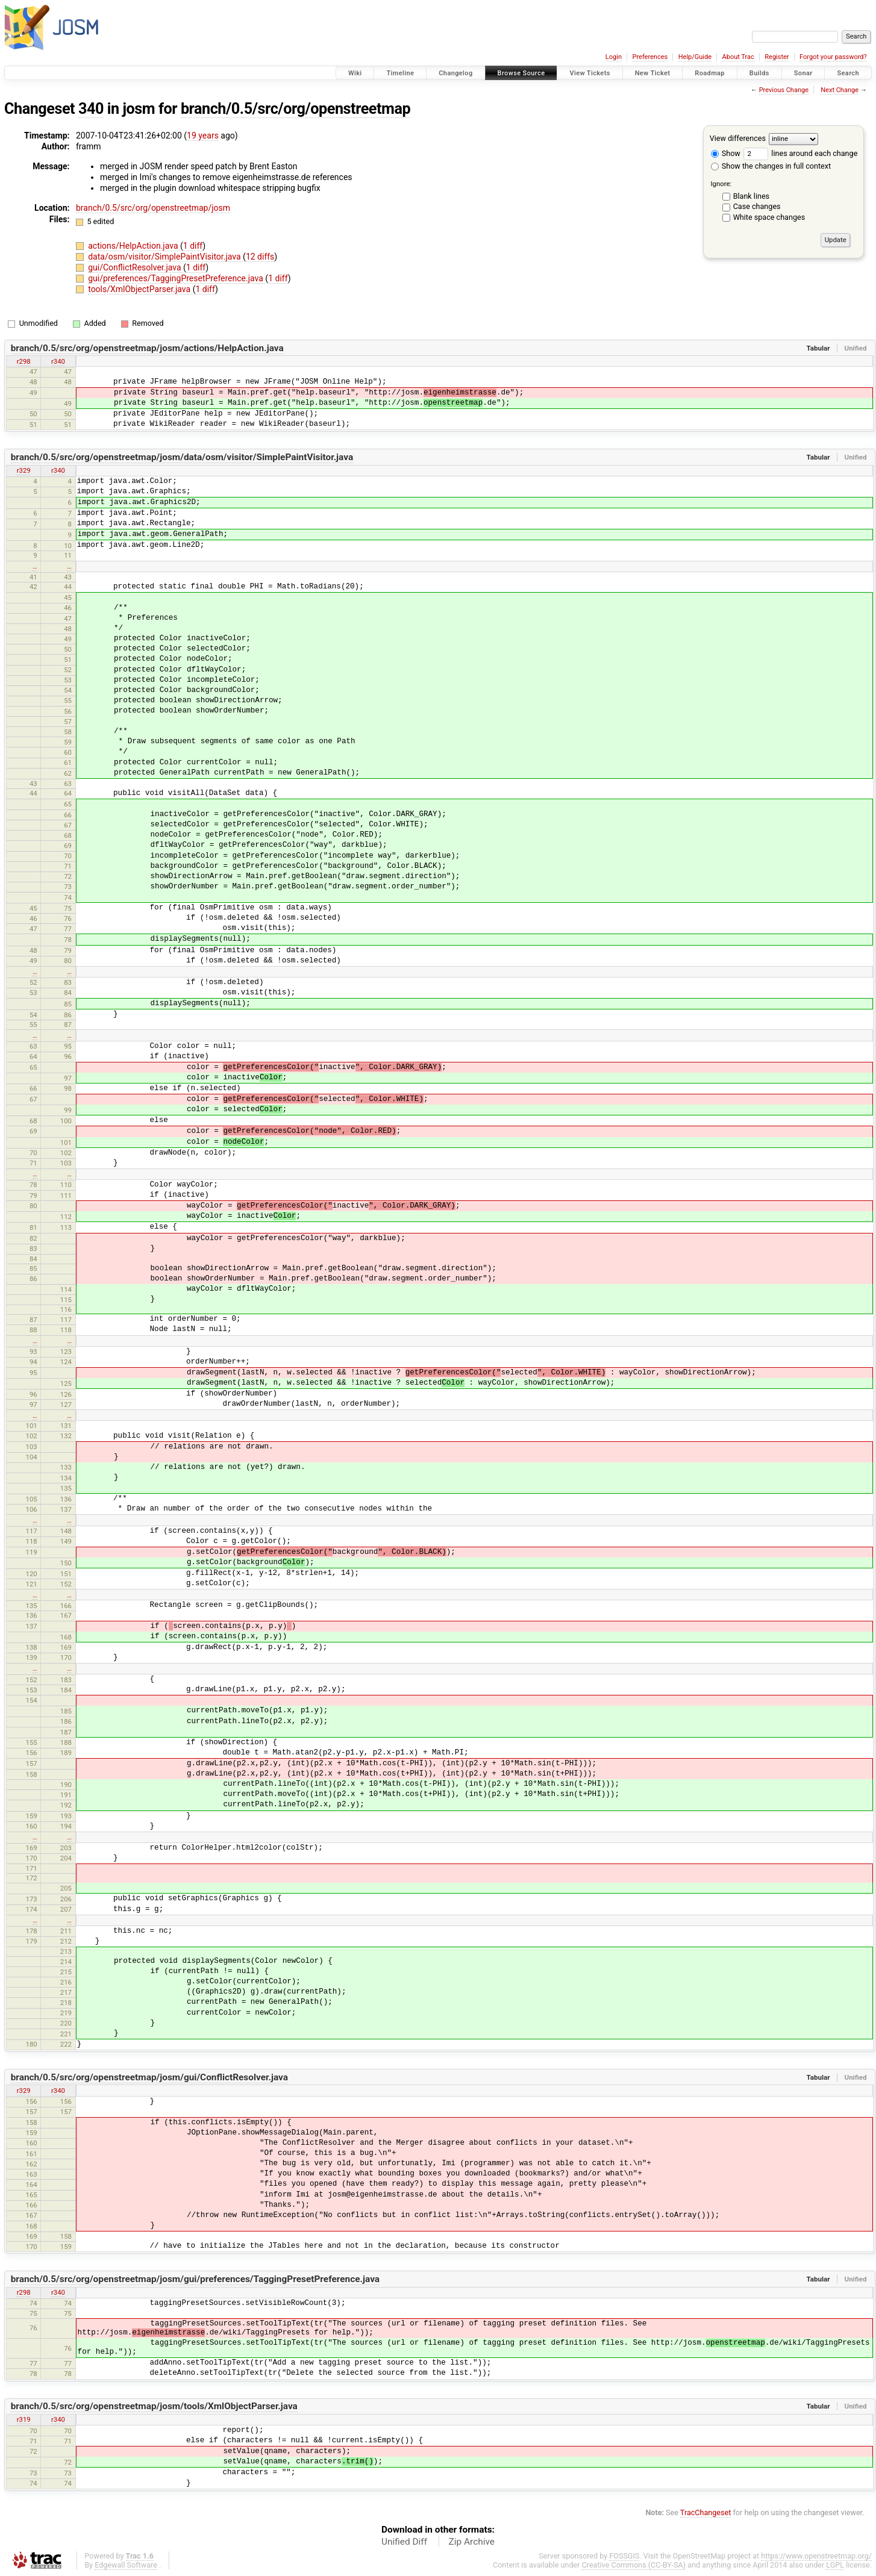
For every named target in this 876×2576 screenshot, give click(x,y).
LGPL (835, 2564)
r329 (24, 470)
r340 (58, 361)
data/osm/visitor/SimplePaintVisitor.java (165, 256)
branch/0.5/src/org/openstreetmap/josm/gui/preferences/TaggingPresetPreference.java (195, 2279)
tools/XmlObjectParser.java (140, 289)
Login (613, 57)
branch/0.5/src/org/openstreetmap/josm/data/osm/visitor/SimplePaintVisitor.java (182, 457)
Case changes (757, 206)
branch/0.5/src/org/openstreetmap (295, 108)
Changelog (455, 73)
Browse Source (521, 73)
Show (725, 153)
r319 (24, 2419)
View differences (738, 138)
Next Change (840, 90)
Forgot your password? (833, 57)
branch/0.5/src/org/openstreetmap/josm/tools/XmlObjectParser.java (154, 2406)
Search (848, 73)
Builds (759, 73)
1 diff (193, 246)
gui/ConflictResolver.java (135, 267)
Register (777, 57)
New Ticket (653, 73)
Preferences (650, 57)
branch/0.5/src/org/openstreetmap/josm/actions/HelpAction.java (147, 348)
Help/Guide (695, 57)
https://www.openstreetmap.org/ (816, 2555)
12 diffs (260, 256)
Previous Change (784, 90)
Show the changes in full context (771, 165)
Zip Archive (472, 2541)
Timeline (400, 73)
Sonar (803, 73)
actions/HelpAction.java (134, 246)
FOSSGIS (624, 2555)
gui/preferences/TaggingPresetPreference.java (176, 278)
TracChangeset (705, 2512)
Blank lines (751, 196)
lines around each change (800, 153)
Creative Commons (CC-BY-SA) (634, 2564)
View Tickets (589, 73)
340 (91, 108)
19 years (203, 135)
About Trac (738, 57)
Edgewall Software (126, 2564)
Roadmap (710, 73)
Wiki (355, 73)
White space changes (769, 217)
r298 (24, 361)
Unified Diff (404, 2541)
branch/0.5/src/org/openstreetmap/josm (153, 208)
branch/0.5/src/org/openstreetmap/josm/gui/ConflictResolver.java (149, 2077)
